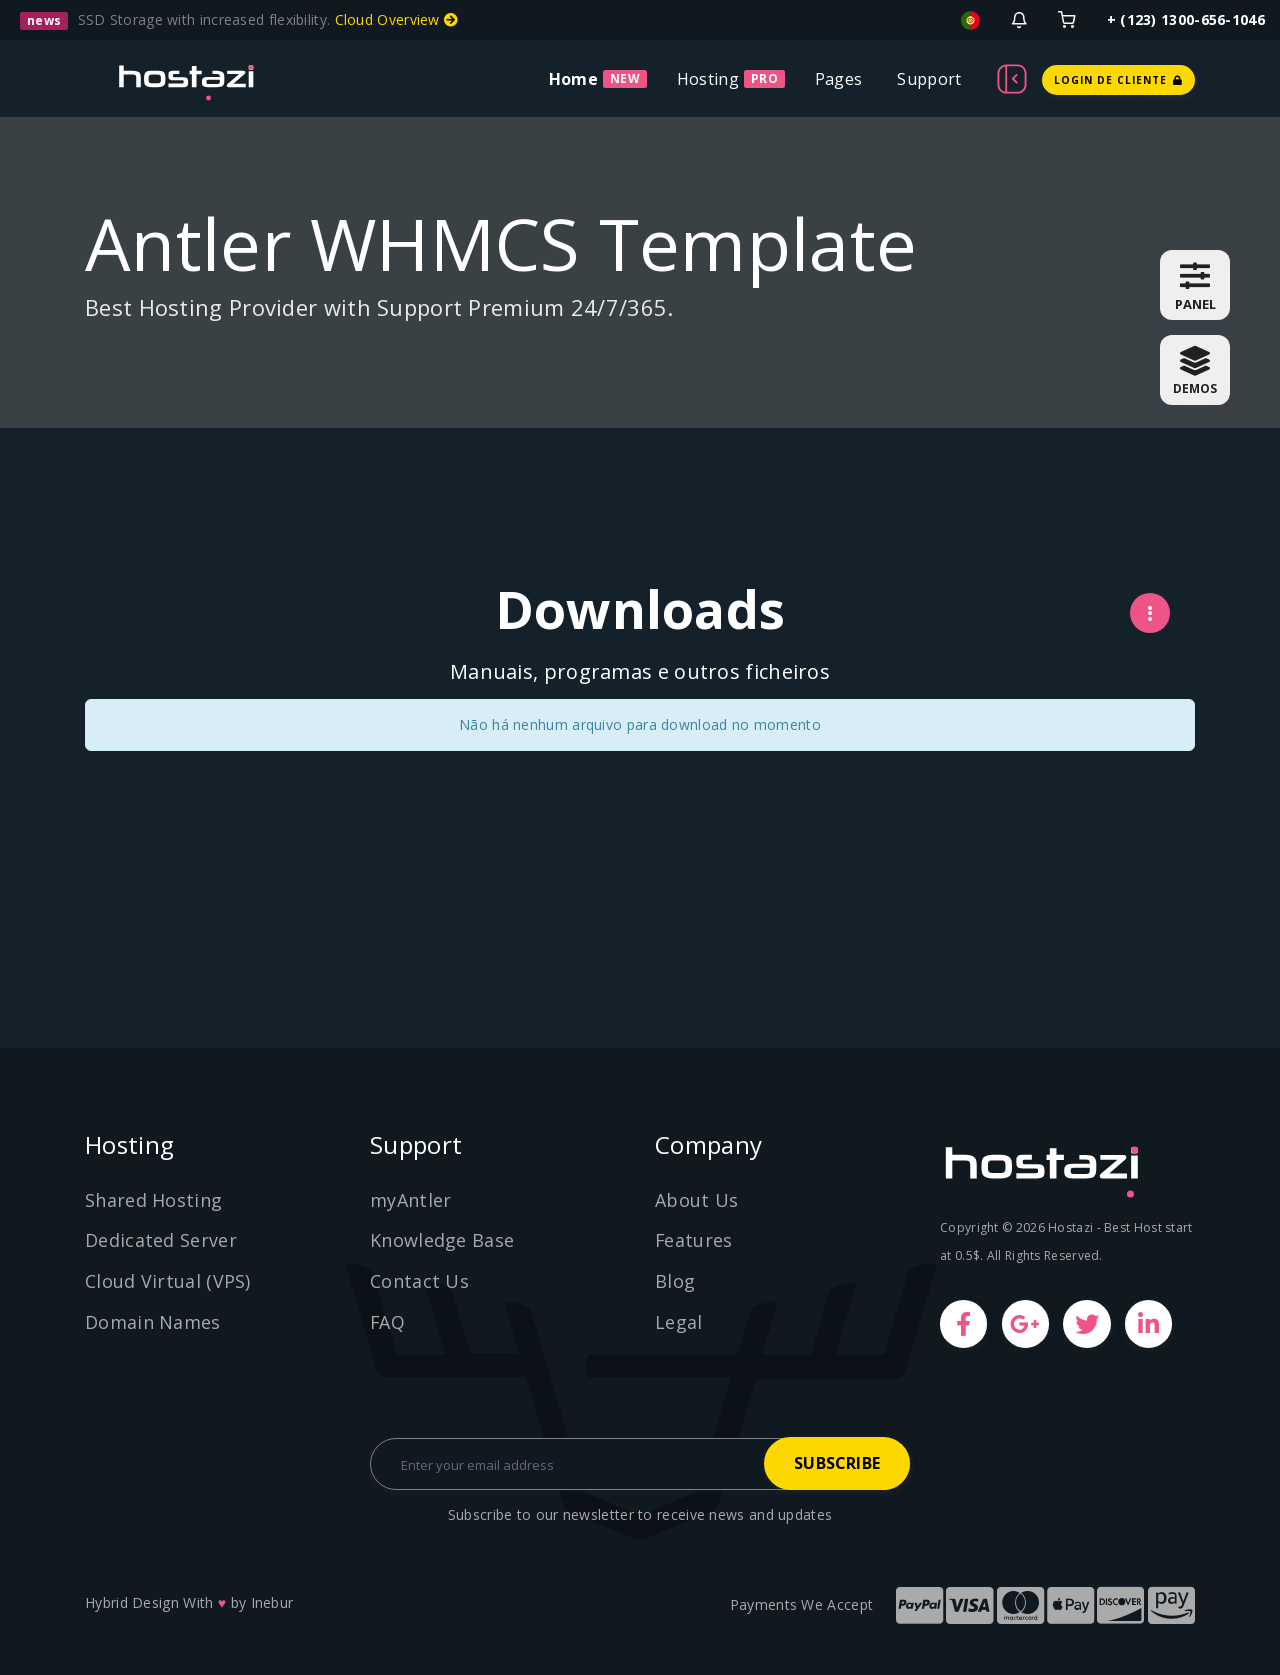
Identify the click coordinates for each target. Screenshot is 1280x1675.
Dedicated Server (161, 1240)
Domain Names (153, 1322)
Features (694, 1240)
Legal (679, 1322)
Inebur (272, 1602)
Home (573, 79)
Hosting (708, 79)
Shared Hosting (153, 1200)
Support (929, 79)
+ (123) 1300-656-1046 (1186, 19)
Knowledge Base (442, 1240)
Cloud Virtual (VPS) (168, 1281)
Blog (675, 1281)
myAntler (410, 1200)
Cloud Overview (397, 19)
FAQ (388, 1322)
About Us (696, 1200)
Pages (839, 79)
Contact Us (419, 1281)
